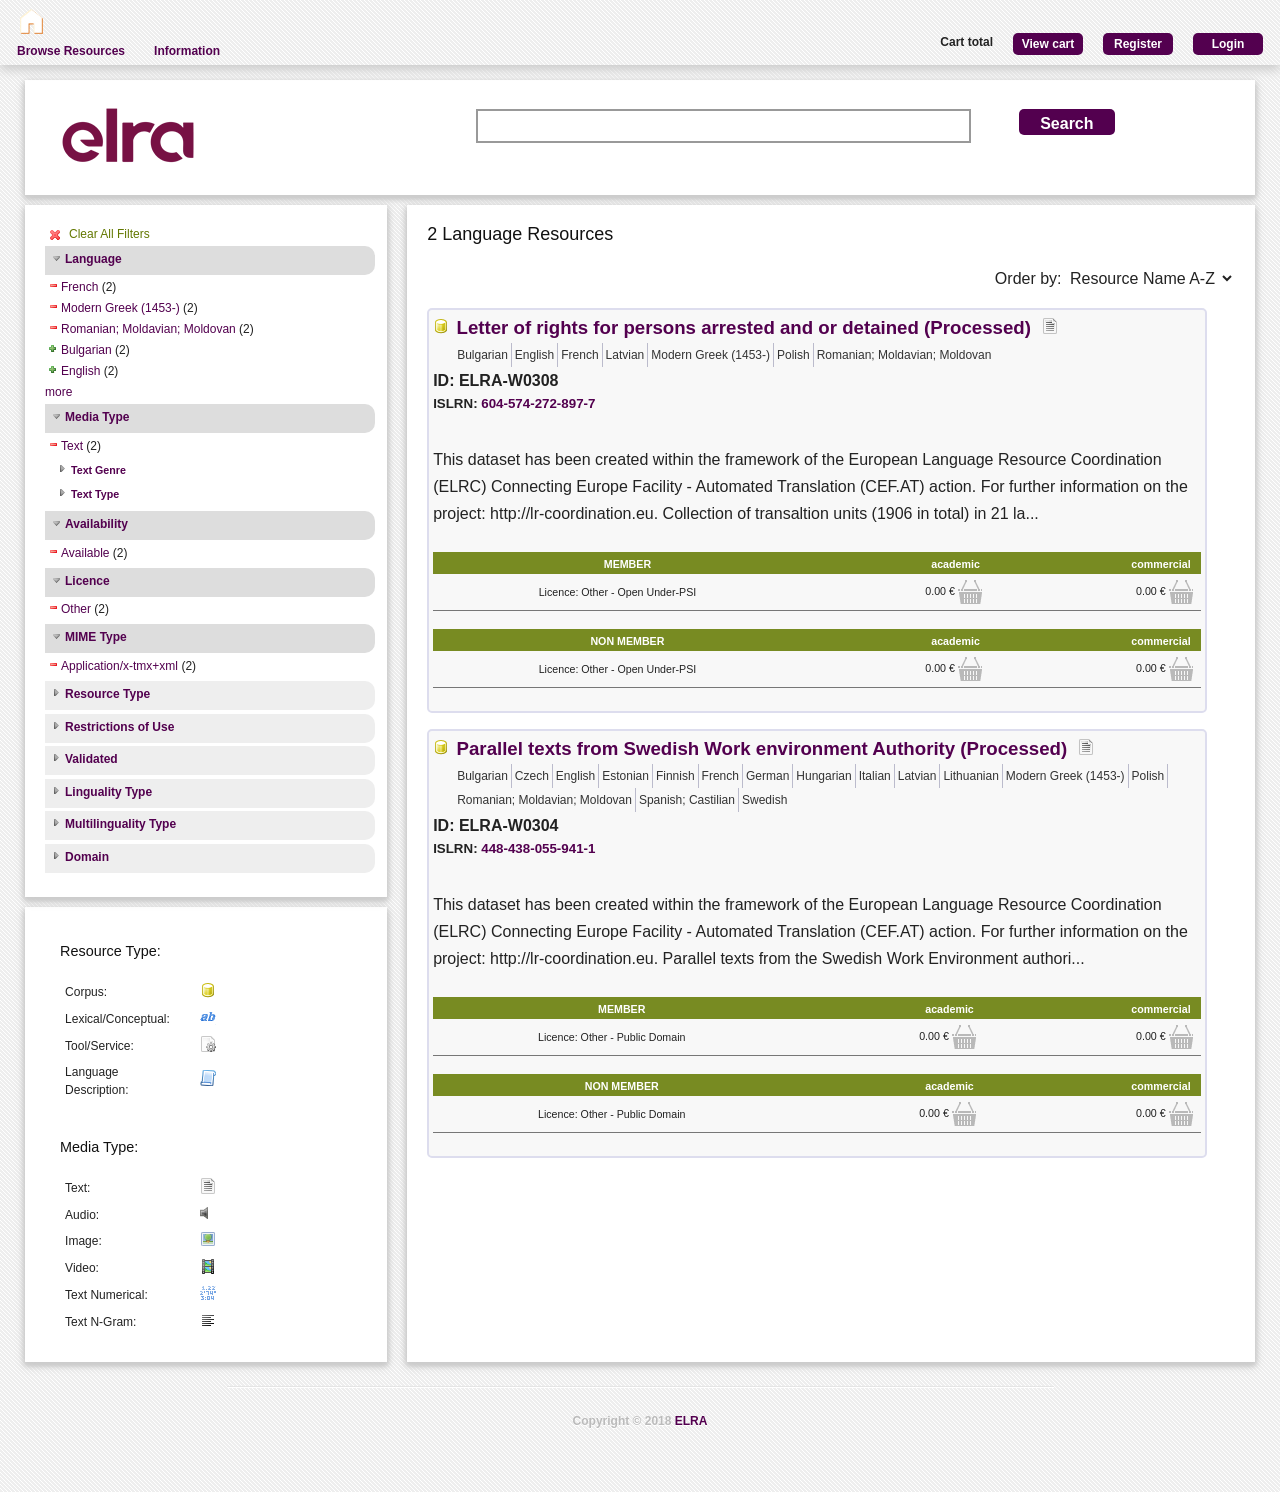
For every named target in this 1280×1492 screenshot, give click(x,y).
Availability (96, 524)
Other (76, 609)
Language (93, 259)
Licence (87, 581)
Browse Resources (71, 51)
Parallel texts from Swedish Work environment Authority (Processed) (762, 748)
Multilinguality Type (120, 824)
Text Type (95, 494)
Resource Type (107, 694)
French (79, 287)
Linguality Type (108, 792)
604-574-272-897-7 (538, 403)
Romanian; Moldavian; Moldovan (148, 329)
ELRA (691, 1421)
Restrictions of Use (119, 727)
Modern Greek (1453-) (120, 308)
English (80, 371)
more (58, 392)
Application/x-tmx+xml (119, 666)
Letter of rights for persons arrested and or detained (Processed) (744, 327)
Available (85, 553)
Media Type (97, 417)
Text (72, 446)
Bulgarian (86, 350)
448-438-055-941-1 (538, 848)
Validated (91, 759)
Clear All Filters (109, 234)
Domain (87, 857)
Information (187, 51)
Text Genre (98, 470)
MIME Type (96, 637)
